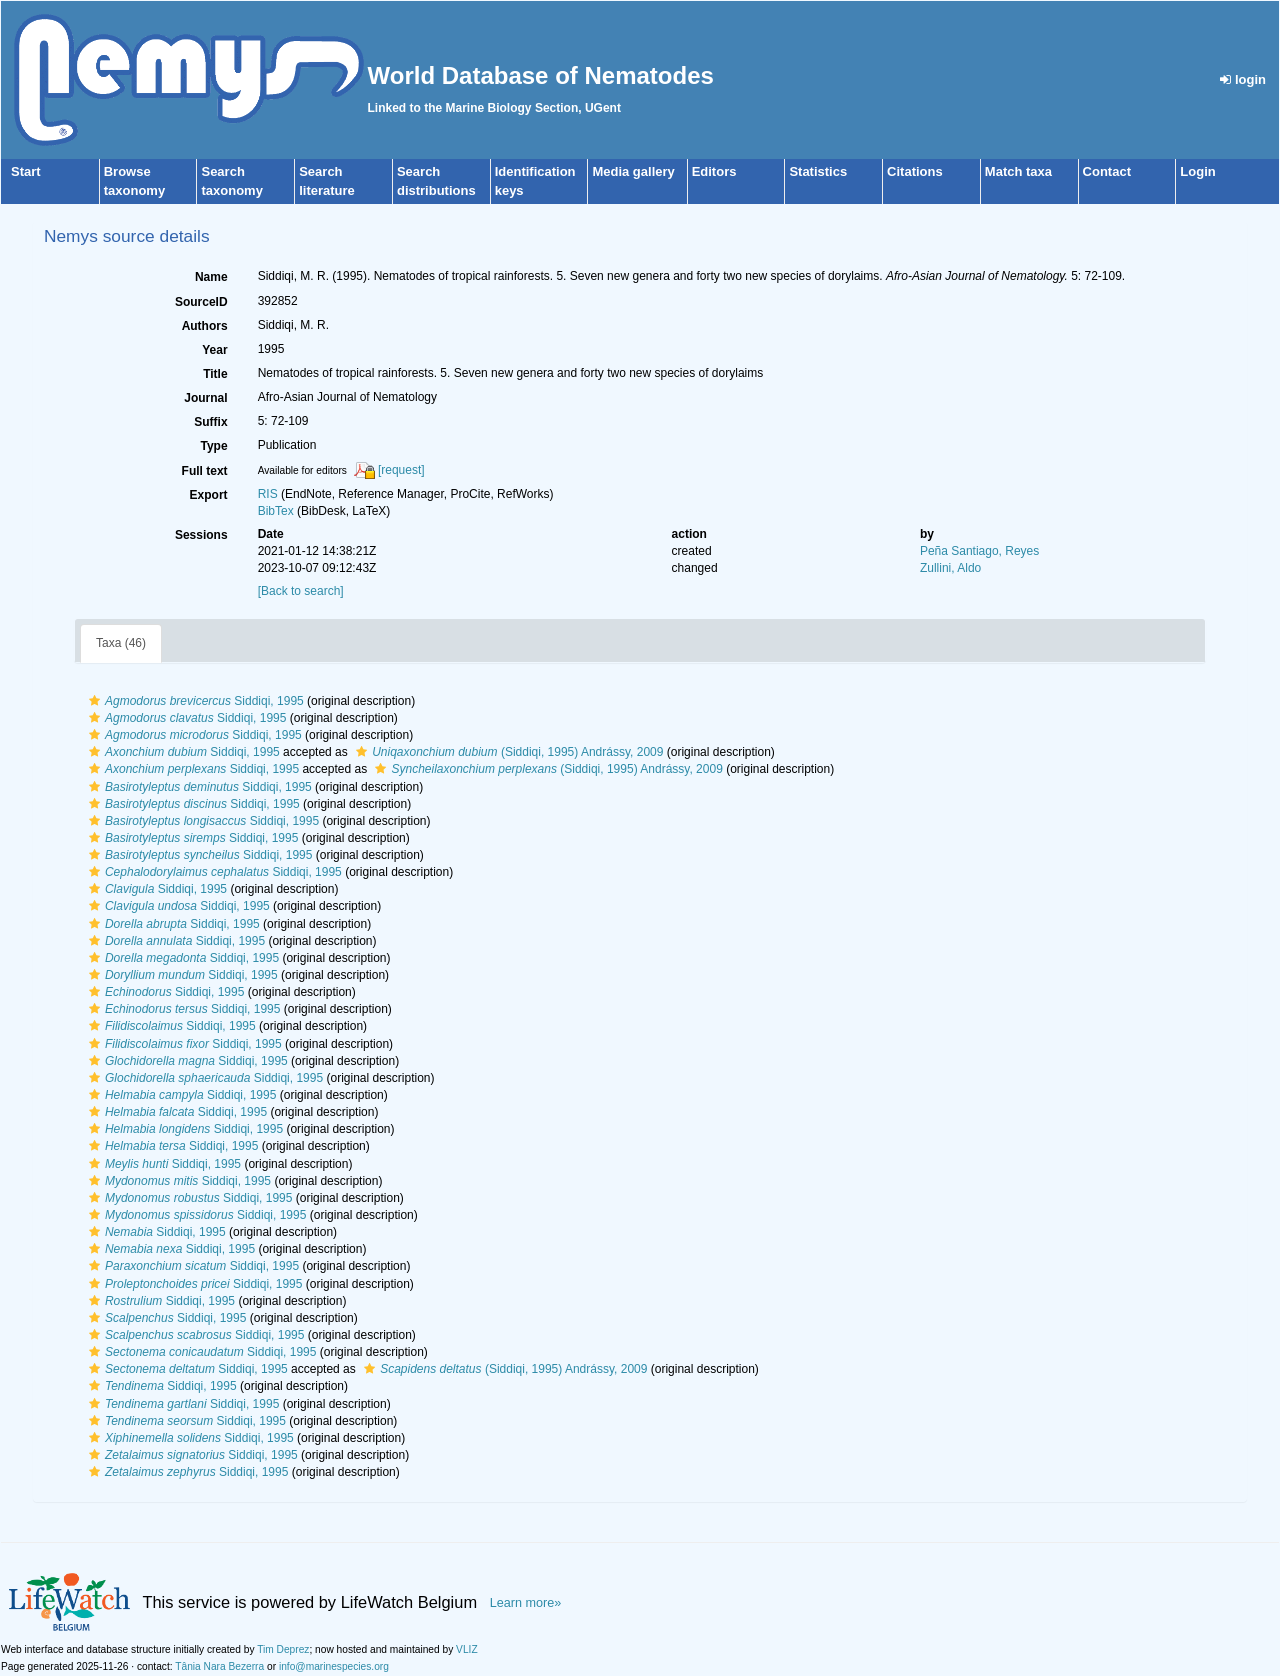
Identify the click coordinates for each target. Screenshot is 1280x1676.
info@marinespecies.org (334, 1666)
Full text (205, 471)
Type (214, 446)
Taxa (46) (121, 643)
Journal (205, 398)
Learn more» (526, 1603)
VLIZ (467, 1649)
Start (26, 171)
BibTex (276, 511)
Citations (915, 171)
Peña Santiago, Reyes (979, 551)
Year (214, 350)
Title (215, 374)
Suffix (210, 422)
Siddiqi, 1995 (194, 701)
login (1243, 79)
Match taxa (1018, 171)
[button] (94, 701)
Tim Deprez (283, 1649)
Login (1197, 171)
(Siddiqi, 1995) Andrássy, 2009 (507, 752)
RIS (268, 494)
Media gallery (633, 171)
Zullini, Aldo (950, 568)
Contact (1107, 171)
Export (209, 495)
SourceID (201, 302)
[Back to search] (301, 591)
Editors (714, 171)
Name (211, 277)
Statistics (818, 171)
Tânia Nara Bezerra (219, 1666)
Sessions (201, 535)
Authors (205, 326)
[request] (401, 470)
